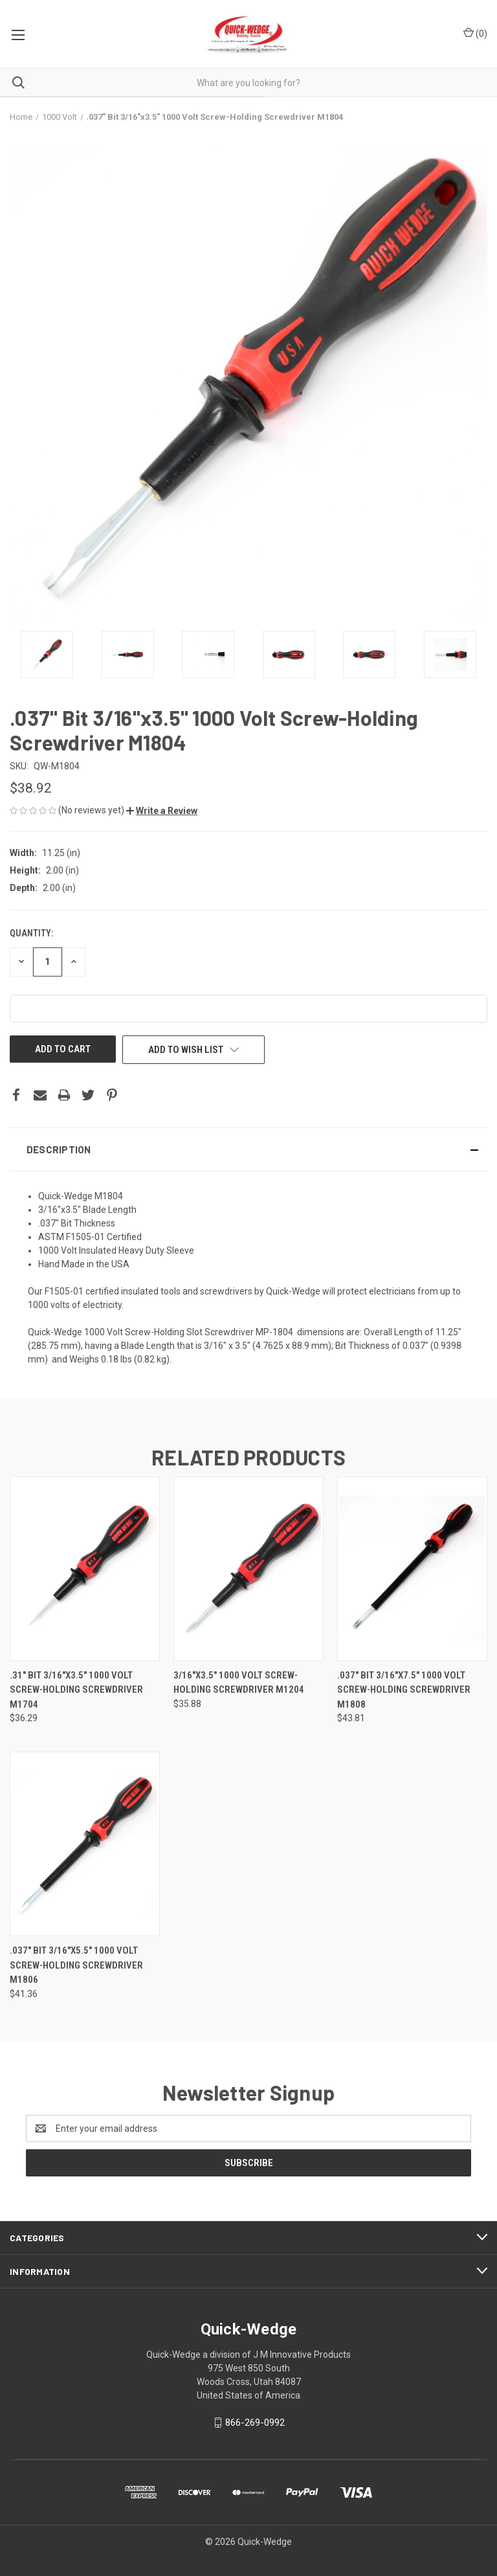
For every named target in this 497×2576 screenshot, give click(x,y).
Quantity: (31, 933)
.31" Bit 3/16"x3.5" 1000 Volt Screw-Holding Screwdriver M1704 (76, 1689)
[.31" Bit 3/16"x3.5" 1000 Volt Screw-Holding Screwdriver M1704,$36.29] (84, 1568)
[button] (161, 811)
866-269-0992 (255, 2422)
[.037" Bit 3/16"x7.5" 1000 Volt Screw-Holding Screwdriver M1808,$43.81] (412, 1568)
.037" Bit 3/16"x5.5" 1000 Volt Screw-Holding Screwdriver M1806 (76, 1965)
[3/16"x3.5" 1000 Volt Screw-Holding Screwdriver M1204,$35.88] (248, 1568)
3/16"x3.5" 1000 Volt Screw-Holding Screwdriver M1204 (238, 1682)
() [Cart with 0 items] (475, 33)
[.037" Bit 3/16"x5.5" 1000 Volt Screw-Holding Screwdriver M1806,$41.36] (84, 1844)
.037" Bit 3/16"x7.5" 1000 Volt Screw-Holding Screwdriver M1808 (403, 1689)
